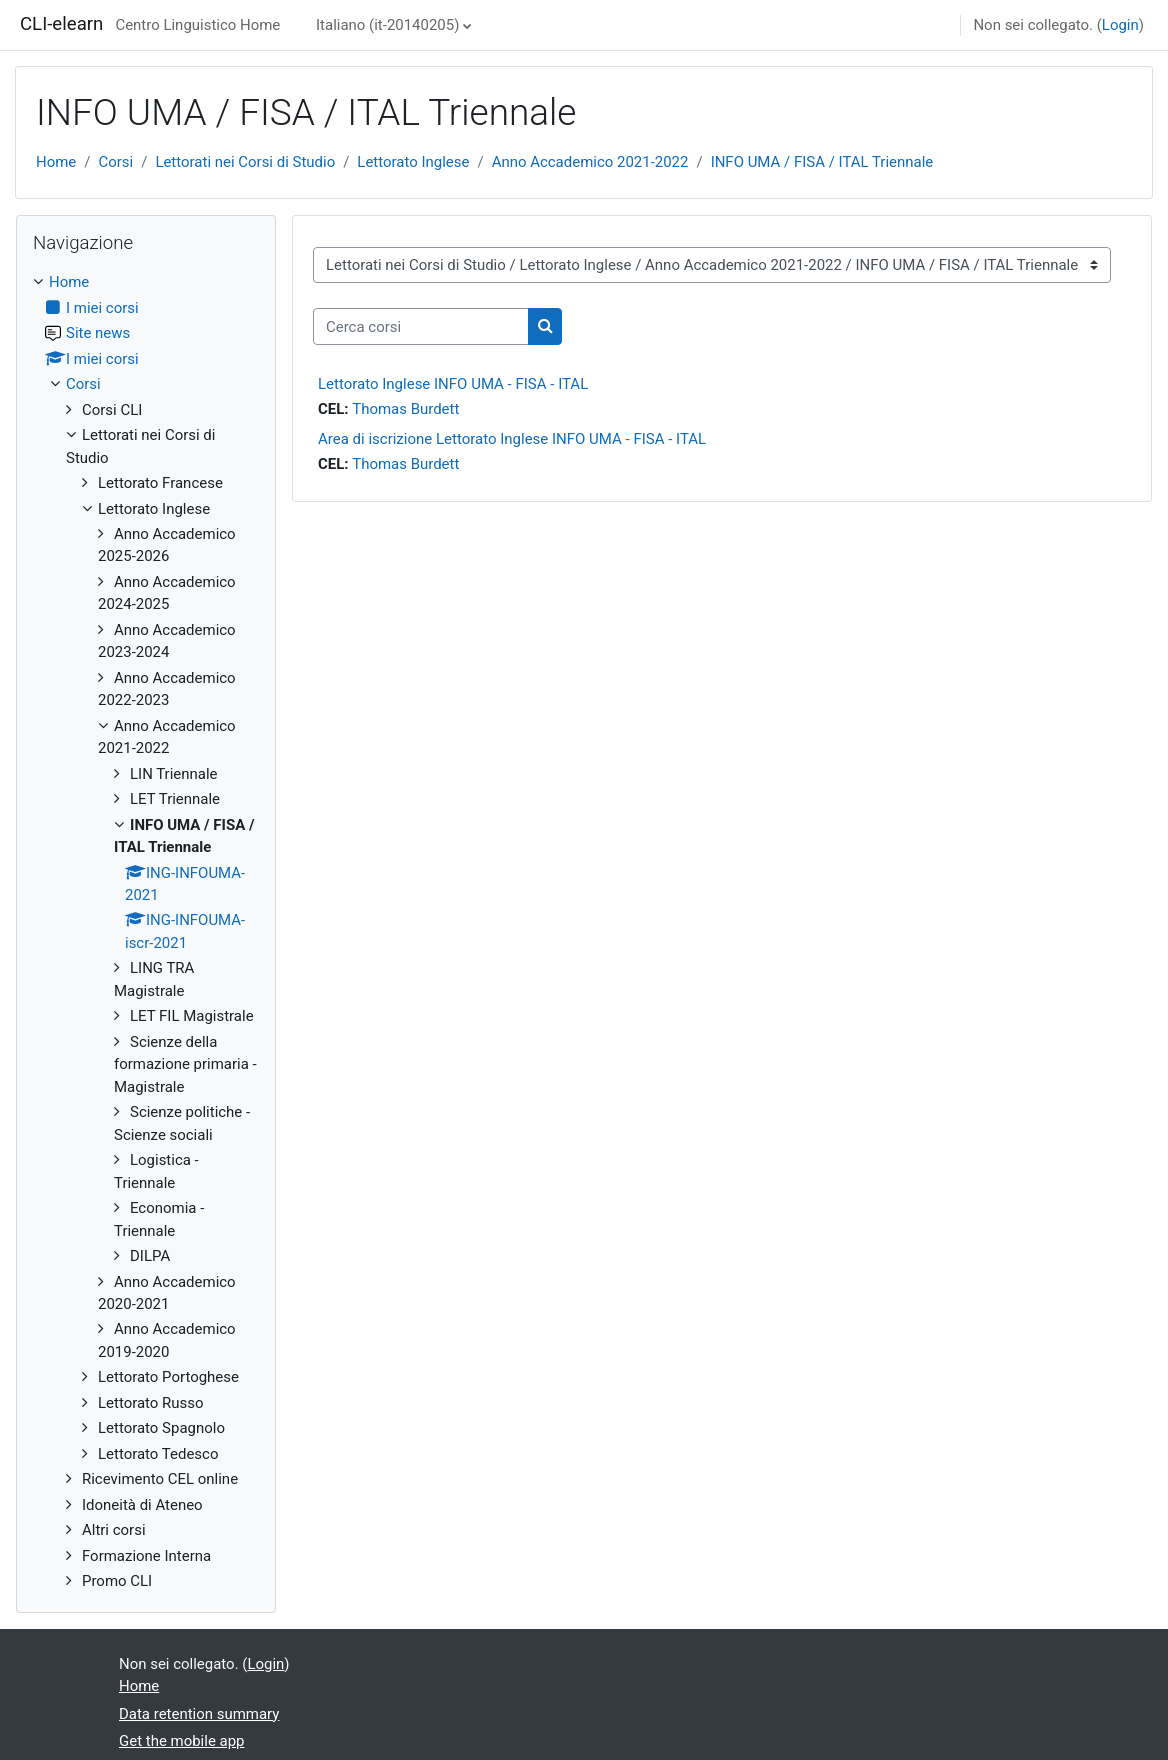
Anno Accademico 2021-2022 (590, 162)
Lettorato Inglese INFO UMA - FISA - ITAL (453, 384)
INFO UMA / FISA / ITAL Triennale (822, 162)
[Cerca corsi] (421, 326)
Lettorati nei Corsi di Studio (245, 162)
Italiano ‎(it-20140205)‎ (387, 25)
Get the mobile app (182, 1741)
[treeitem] (146, 931)
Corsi (115, 162)
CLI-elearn (61, 24)
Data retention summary (199, 1714)
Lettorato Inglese (413, 162)
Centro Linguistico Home (197, 25)
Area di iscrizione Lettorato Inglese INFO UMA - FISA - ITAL (512, 439)
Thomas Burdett (405, 409)
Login (1120, 25)
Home (56, 162)
